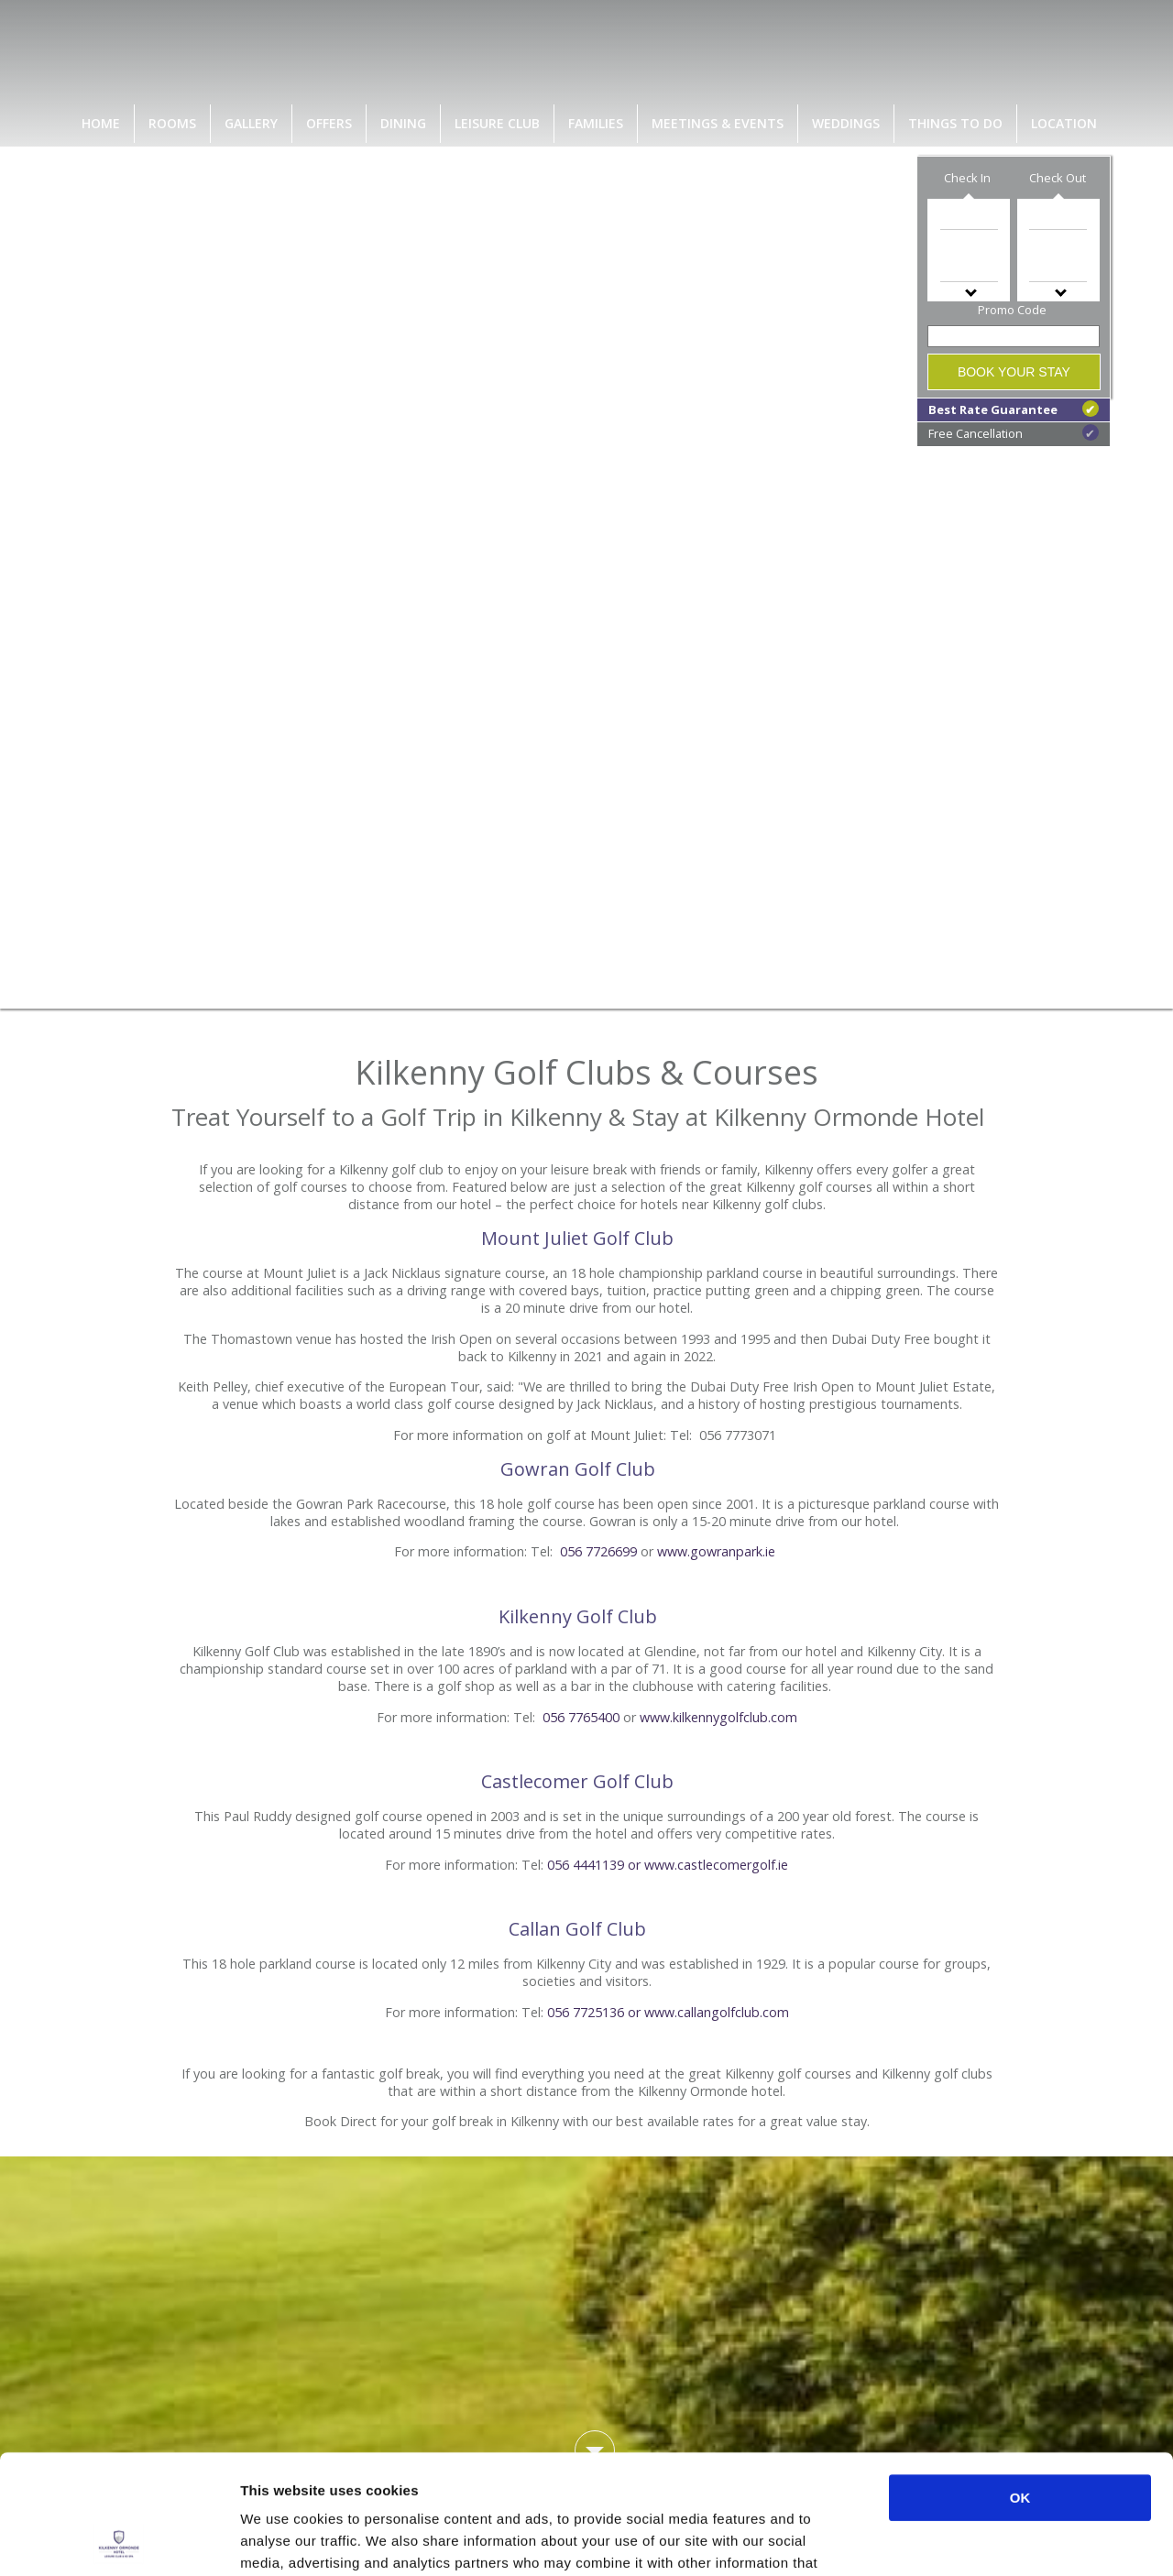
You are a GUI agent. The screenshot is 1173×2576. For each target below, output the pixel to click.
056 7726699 (598, 1551)
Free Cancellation (1013, 433)
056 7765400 (581, 1717)
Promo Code (1012, 309)
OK (1020, 2378)
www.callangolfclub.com (716, 2012)
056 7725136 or (595, 2012)
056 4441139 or (595, 1864)
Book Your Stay (1014, 372)
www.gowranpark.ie (716, 1551)
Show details (961, 2540)
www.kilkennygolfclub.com (718, 1717)
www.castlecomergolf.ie (716, 1864)
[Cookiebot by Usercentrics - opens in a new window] (118, 2540)
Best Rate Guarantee (1013, 409)
